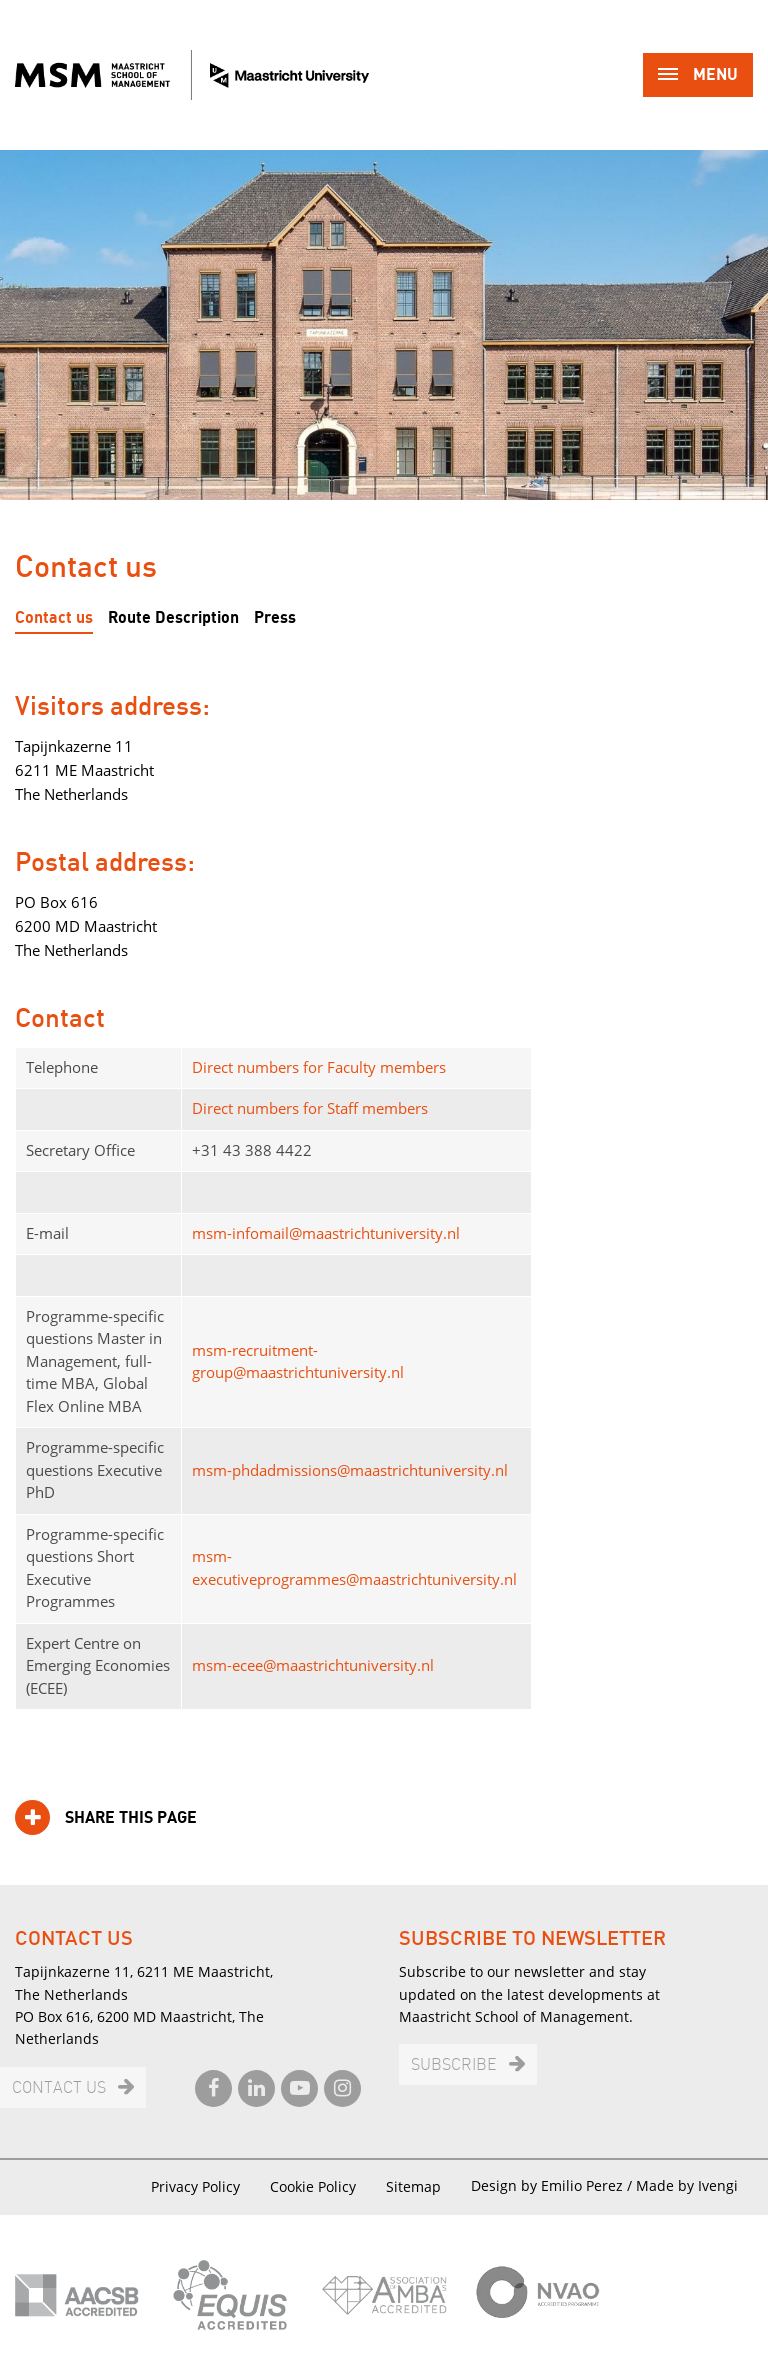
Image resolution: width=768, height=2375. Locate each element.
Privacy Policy (195, 2186)
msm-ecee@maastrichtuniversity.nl (313, 1665)
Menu (698, 76)
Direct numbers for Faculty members (319, 1067)
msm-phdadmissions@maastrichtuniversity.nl (350, 1470)
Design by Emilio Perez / (553, 2185)
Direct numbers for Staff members (310, 1108)
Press (275, 618)
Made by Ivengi (687, 2185)
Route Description (173, 618)
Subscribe (454, 2065)
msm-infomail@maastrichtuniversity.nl (326, 1233)
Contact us (54, 618)
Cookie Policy (313, 2186)
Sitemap (413, 2186)
